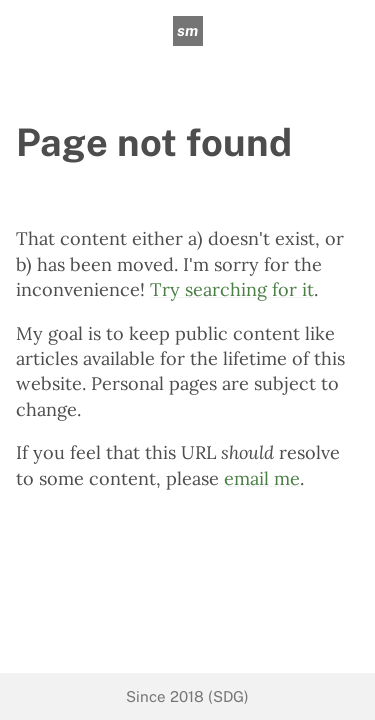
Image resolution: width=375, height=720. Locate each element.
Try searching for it (232, 289)
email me (262, 478)
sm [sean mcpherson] (187, 30)
